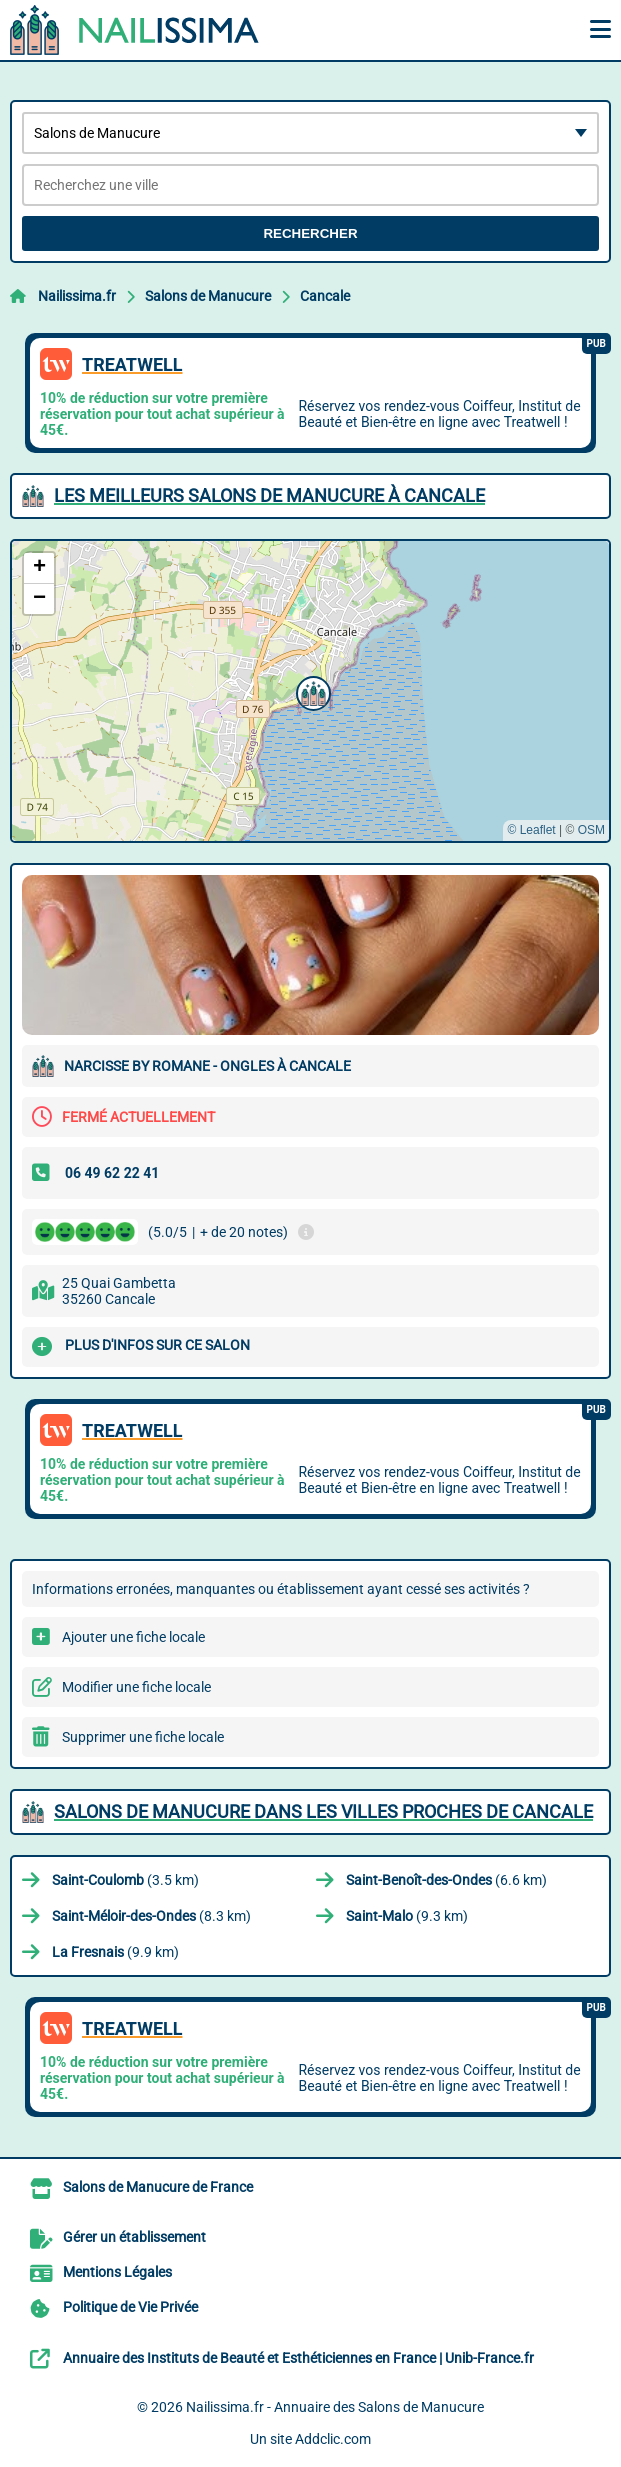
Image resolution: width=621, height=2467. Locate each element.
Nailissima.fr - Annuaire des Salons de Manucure (335, 2407)
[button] (311, 691)
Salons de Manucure (208, 296)
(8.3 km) (151, 1916)
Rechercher (310, 233)
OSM (591, 830)
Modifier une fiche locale (136, 1687)
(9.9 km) (115, 1952)
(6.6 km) (446, 1880)
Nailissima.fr (77, 296)
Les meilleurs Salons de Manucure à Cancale (269, 495)
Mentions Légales (117, 2272)
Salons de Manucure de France (158, 2187)
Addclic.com (333, 2439)
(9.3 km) (407, 1916)
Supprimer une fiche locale (143, 1737)
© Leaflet (531, 830)
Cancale (325, 296)
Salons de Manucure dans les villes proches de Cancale (323, 1811)
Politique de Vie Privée (130, 2307)
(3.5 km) (125, 1880)
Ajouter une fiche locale (133, 1637)
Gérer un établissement (134, 2237)
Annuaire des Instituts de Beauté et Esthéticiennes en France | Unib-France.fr (298, 2358)
